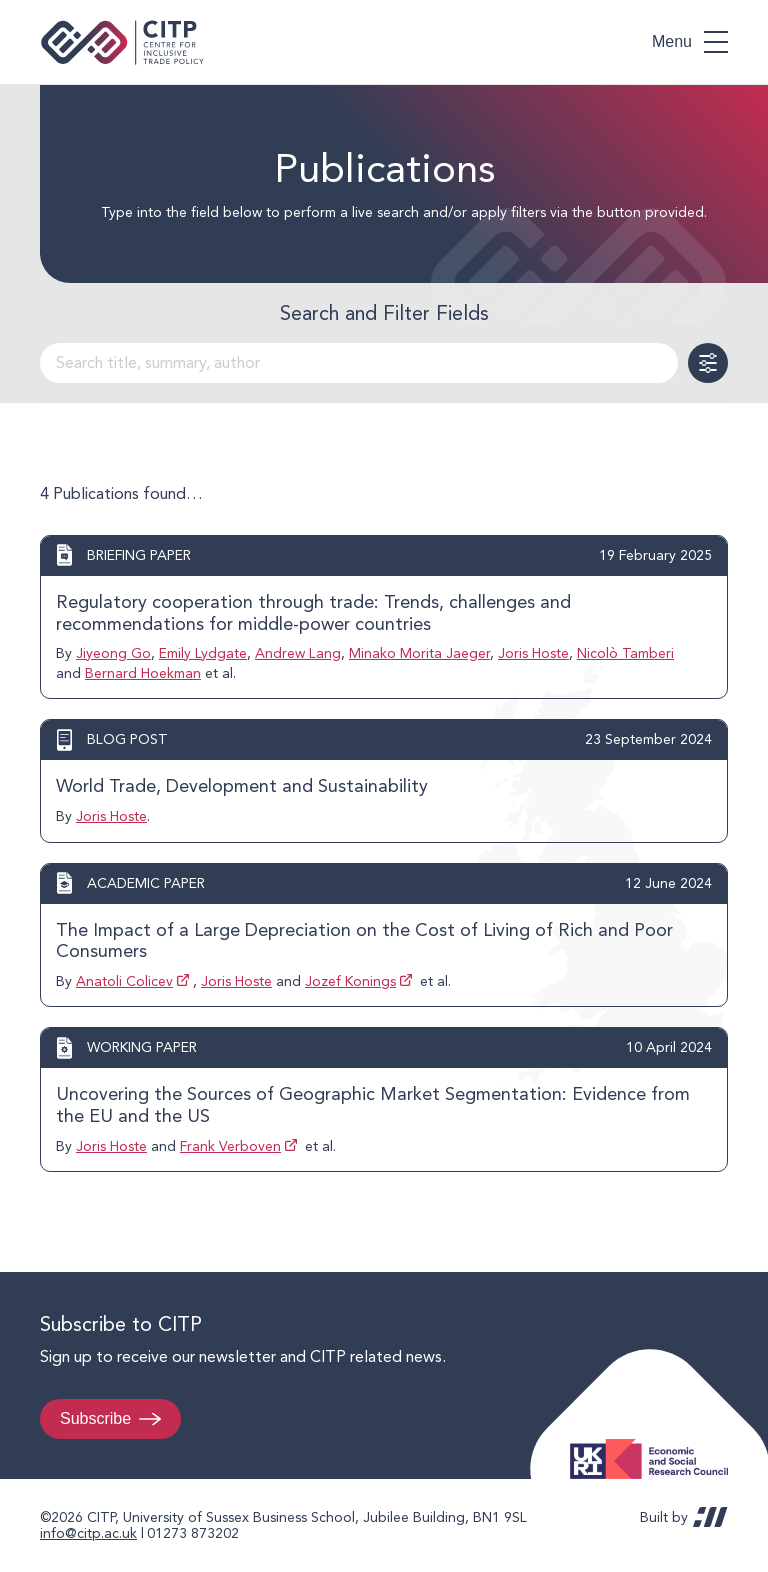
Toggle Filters (708, 363)
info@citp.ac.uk (88, 1533)
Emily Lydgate (203, 653)
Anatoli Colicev (124, 981)
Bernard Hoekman (143, 673)
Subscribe (95, 1418)
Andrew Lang (298, 653)
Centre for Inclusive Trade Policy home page (122, 42)
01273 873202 (193, 1533)
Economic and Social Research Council (655, 1443)
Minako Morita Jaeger (419, 653)
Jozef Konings (350, 981)
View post (384, 617)
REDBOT (710, 1517)
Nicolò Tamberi (625, 653)
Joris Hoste (533, 653)
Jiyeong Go (113, 653)
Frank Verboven (230, 1146)
